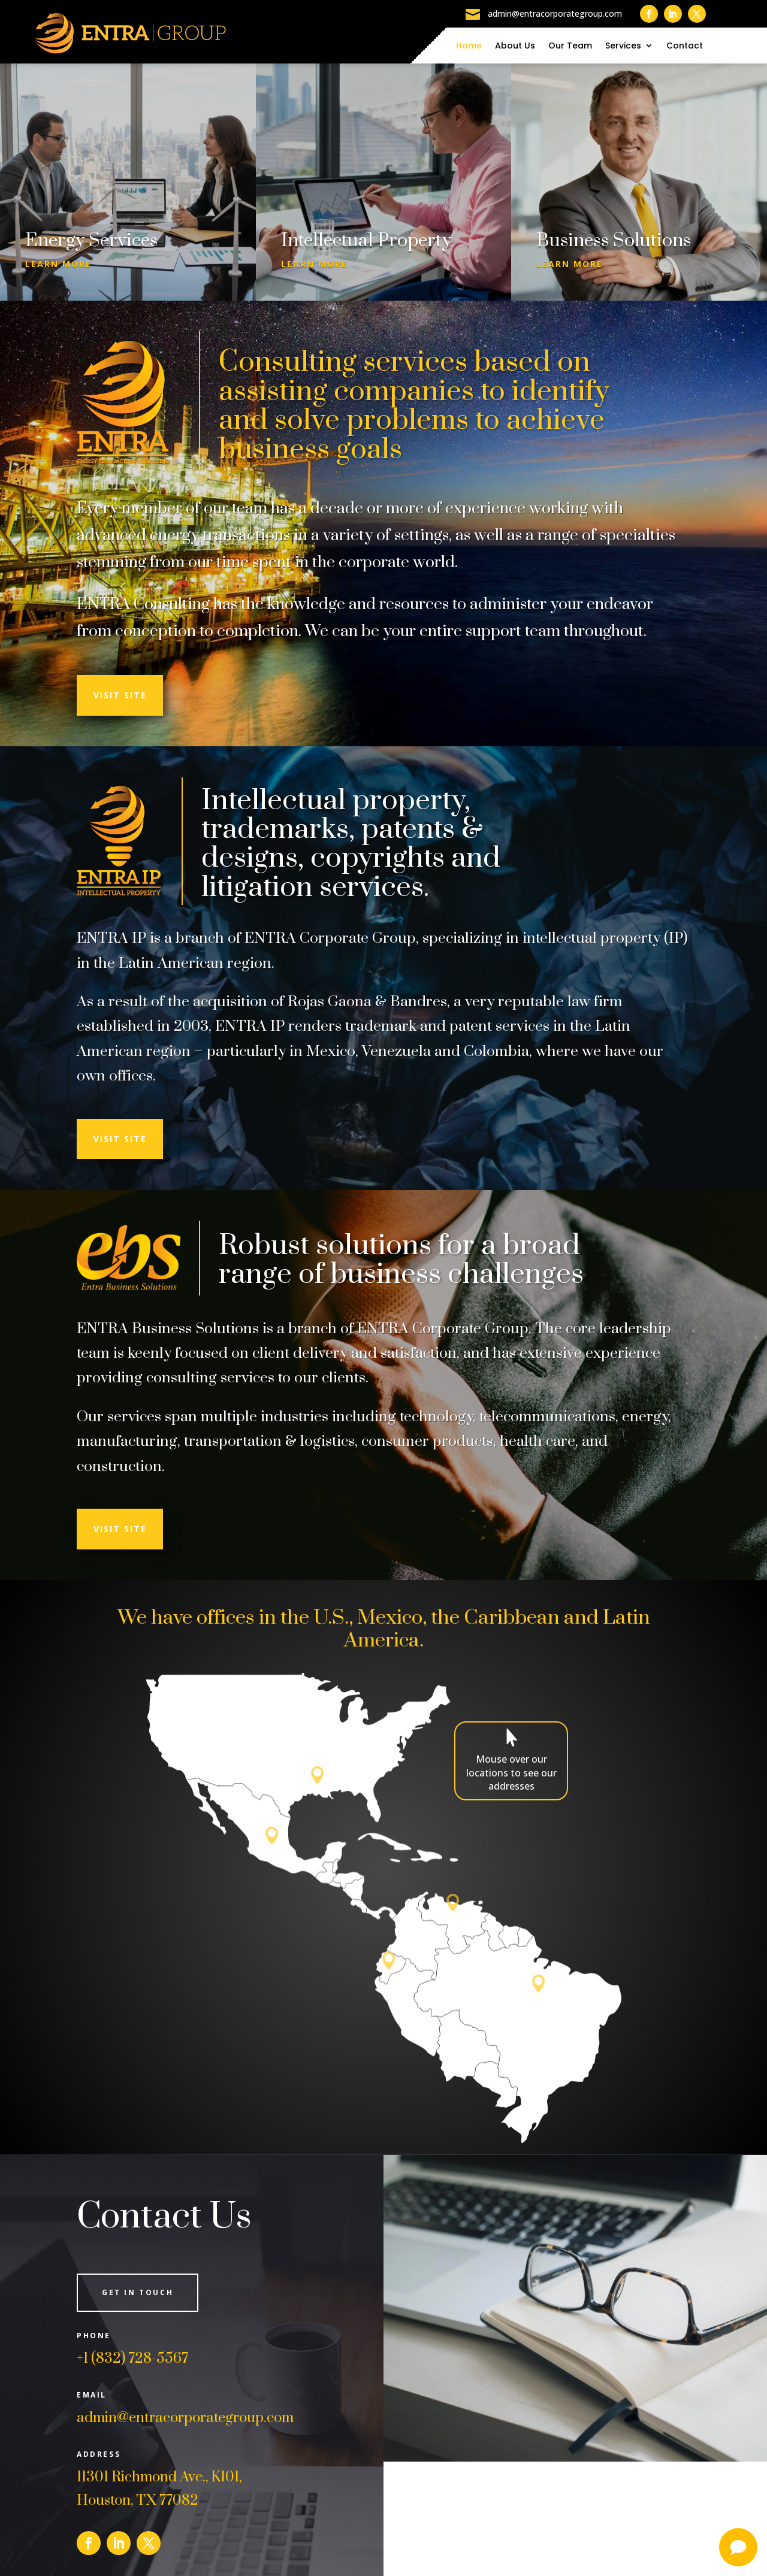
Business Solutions (613, 240)
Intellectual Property (366, 240)
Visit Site (120, 695)
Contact (684, 46)
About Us (515, 46)
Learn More (58, 264)
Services (623, 46)
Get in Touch (137, 2292)
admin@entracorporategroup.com (185, 2418)
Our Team (570, 46)
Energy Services (91, 240)
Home (469, 46)
